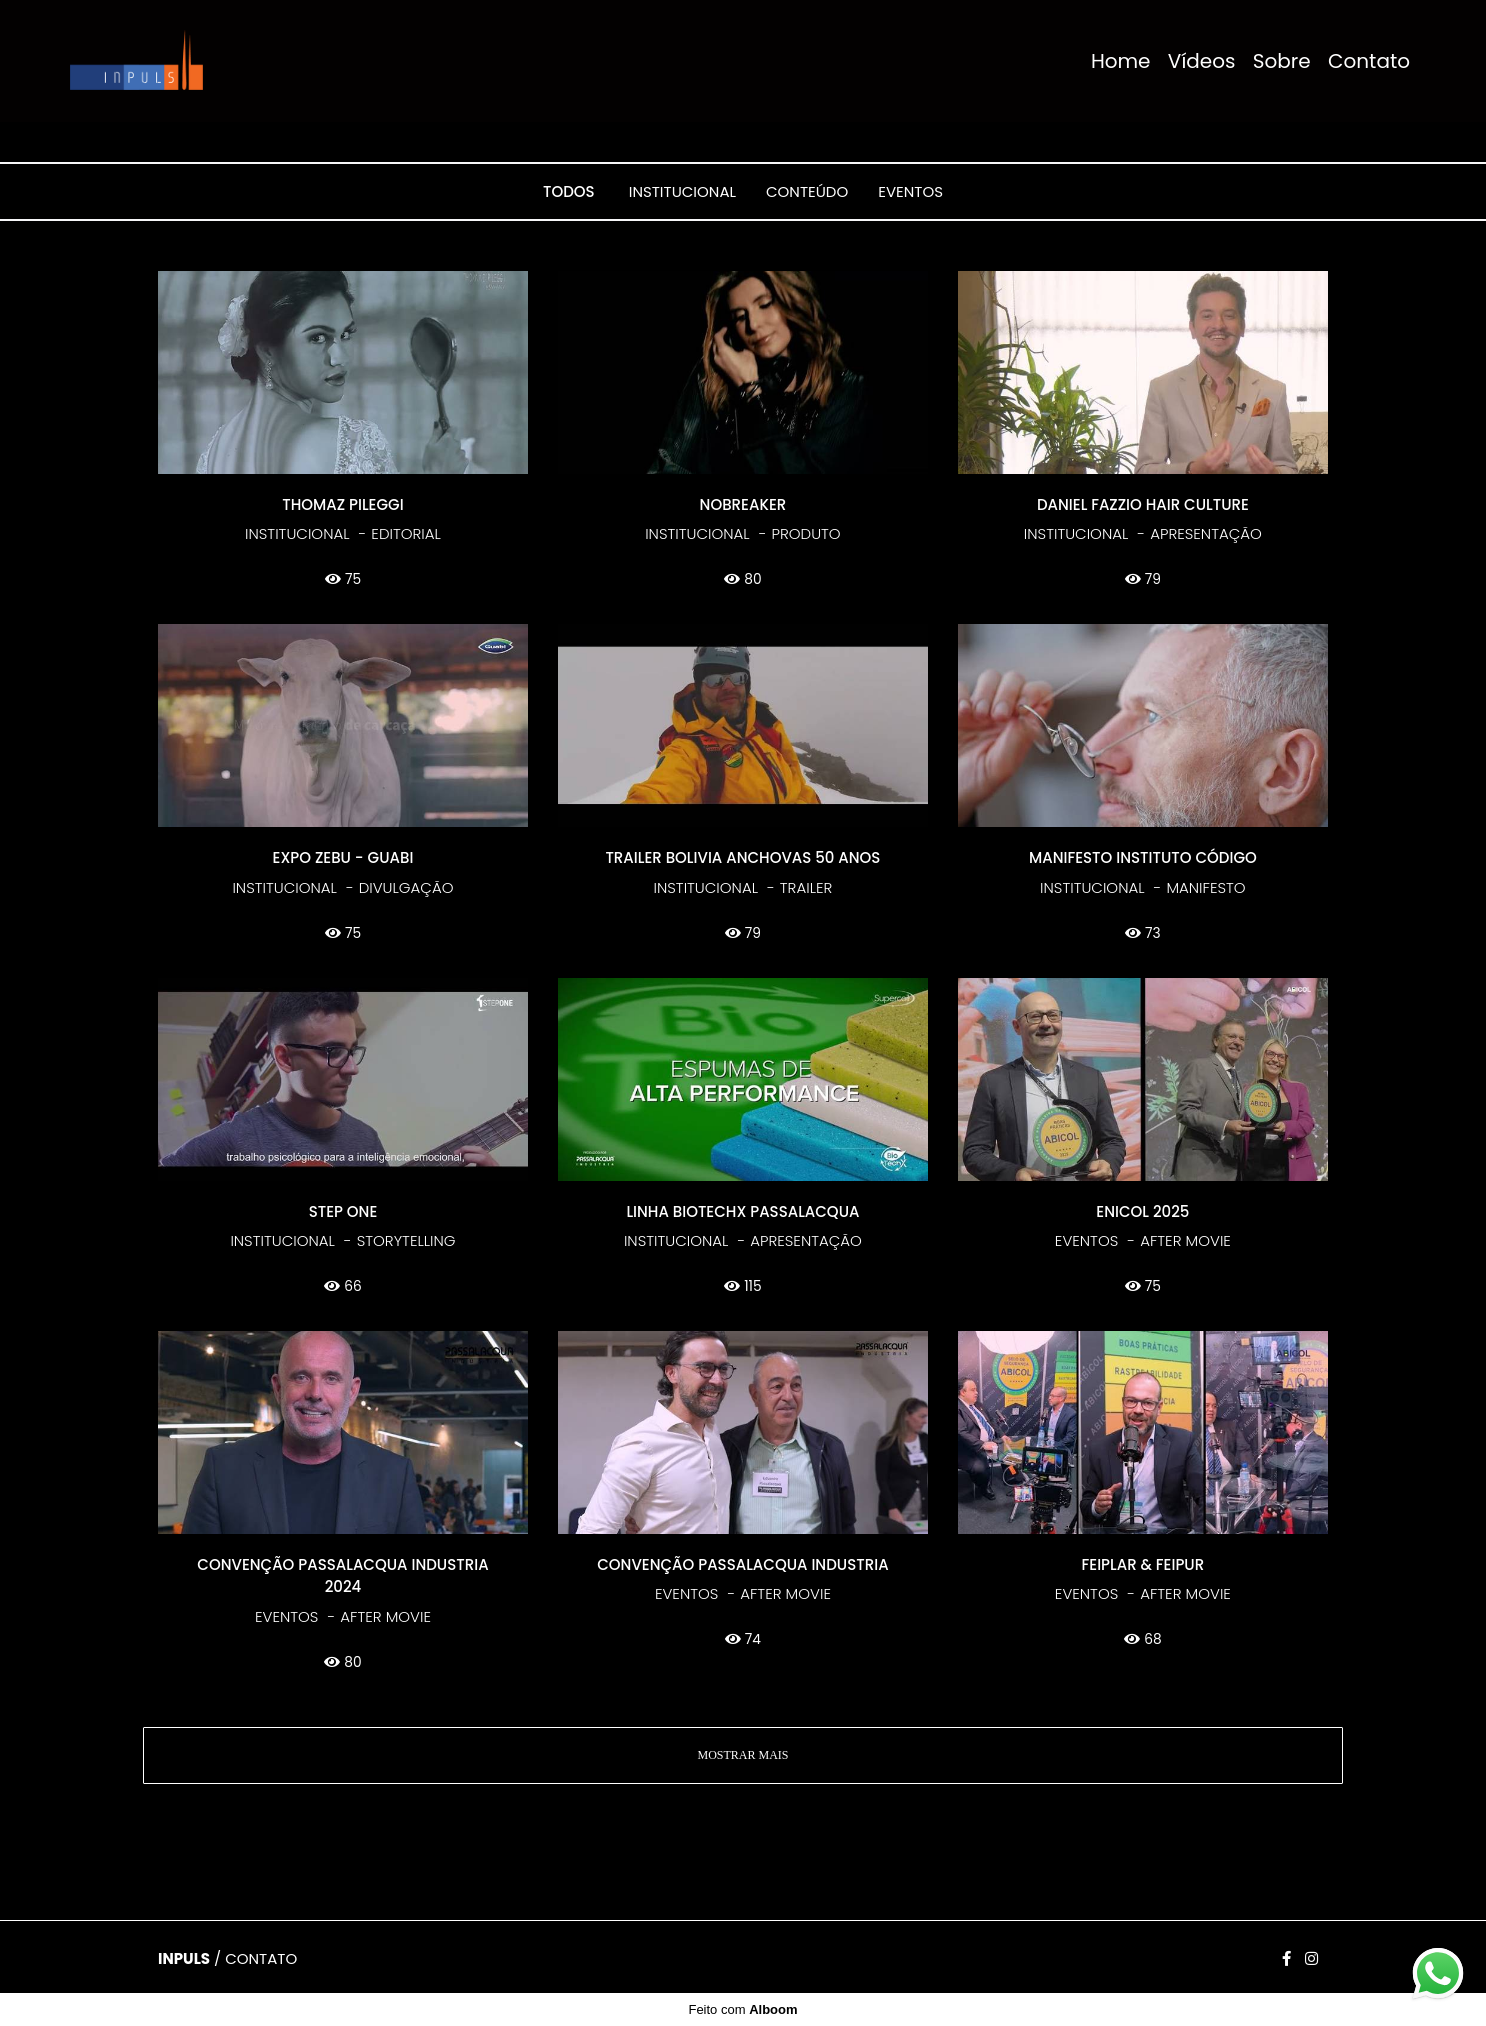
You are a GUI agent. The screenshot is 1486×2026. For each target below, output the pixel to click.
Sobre (1282, 61)
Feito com (742, 2009)
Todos (569, 191)
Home (1121, 61)
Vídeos (1202, 61)
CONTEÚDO (807, 191)
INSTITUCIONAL (682, 191)
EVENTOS (910, 191)
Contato (1369, 61)
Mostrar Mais (742, 1755)
